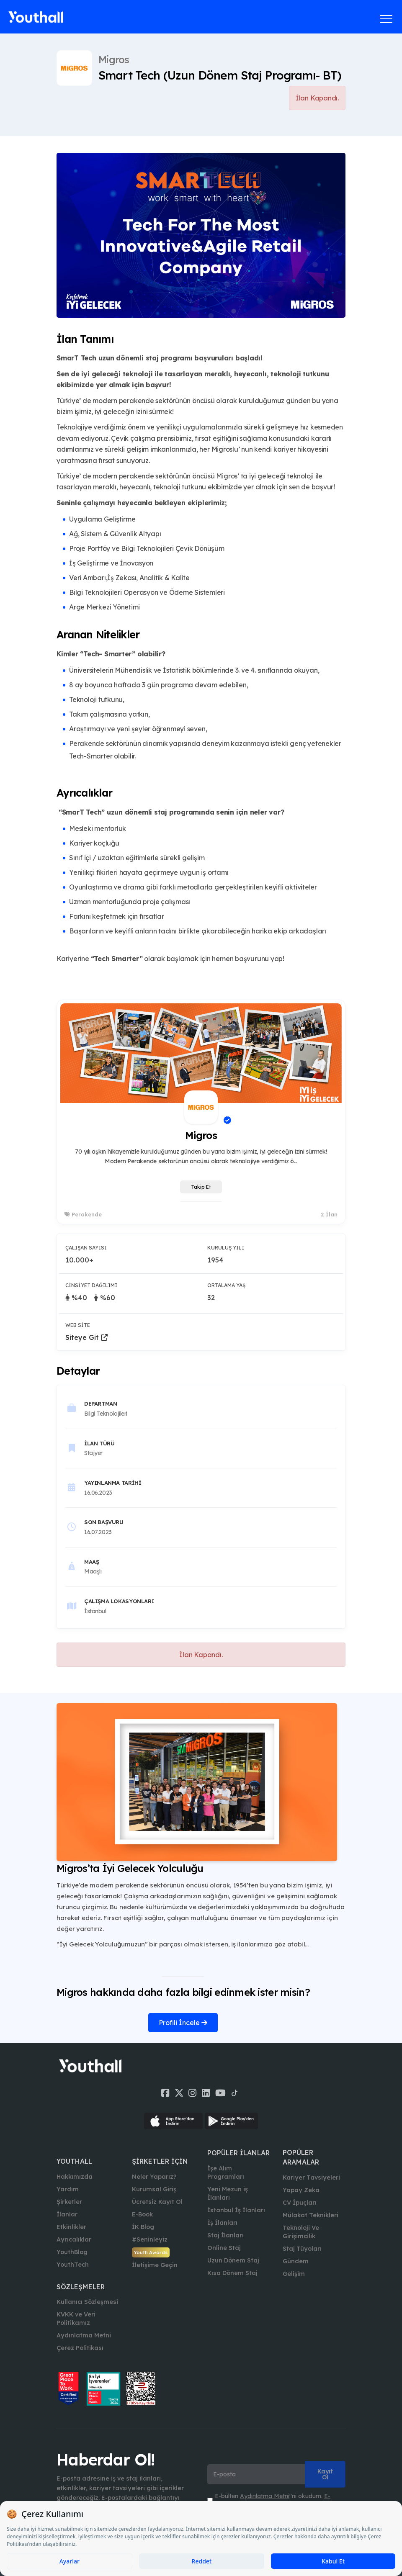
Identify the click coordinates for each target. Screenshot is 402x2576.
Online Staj (224, 2248)
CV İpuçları (300, 2202)
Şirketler (69, 2202)
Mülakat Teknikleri (310, 2215)
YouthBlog (72, 2252)
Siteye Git (86, 1337)
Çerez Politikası (80, 2348)
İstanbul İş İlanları (236, 2210)
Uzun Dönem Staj (233, 2260)
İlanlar (67, 2214)
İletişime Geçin (155, 2265)
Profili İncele (183, 2022)
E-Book (142, 2214)
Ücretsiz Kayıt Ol (157, 2202)
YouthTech (73, 2264)
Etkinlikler (71, 2227)
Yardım (68, 2189)
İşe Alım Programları (225, 2172)
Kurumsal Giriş (154, 2189)
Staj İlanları (225, 2235)
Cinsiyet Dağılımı (91, 1285)
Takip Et (201, 1187)
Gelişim (294, 2274)
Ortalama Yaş (226, 1285)
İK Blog (143, 2227)
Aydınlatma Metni (84, 2335)
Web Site (77, 1325)
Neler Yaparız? (154, 2176)
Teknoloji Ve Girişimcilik (301, 2232)
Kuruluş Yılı (225, 1247)
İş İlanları (222, 2222)
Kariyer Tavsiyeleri (311, 2177)
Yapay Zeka (301, 2190)
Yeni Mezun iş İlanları (227, 2193)
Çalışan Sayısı (86, 1247)
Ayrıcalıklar (74, 2239)
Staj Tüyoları (302, 2248)
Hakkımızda (75, 2176)
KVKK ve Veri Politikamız (76, 2319)
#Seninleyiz (150, 2239)
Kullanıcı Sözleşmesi (87, 2302)
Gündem (296, 2261)
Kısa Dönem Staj (232, 2273)
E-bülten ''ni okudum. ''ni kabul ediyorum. (272, 2500)
